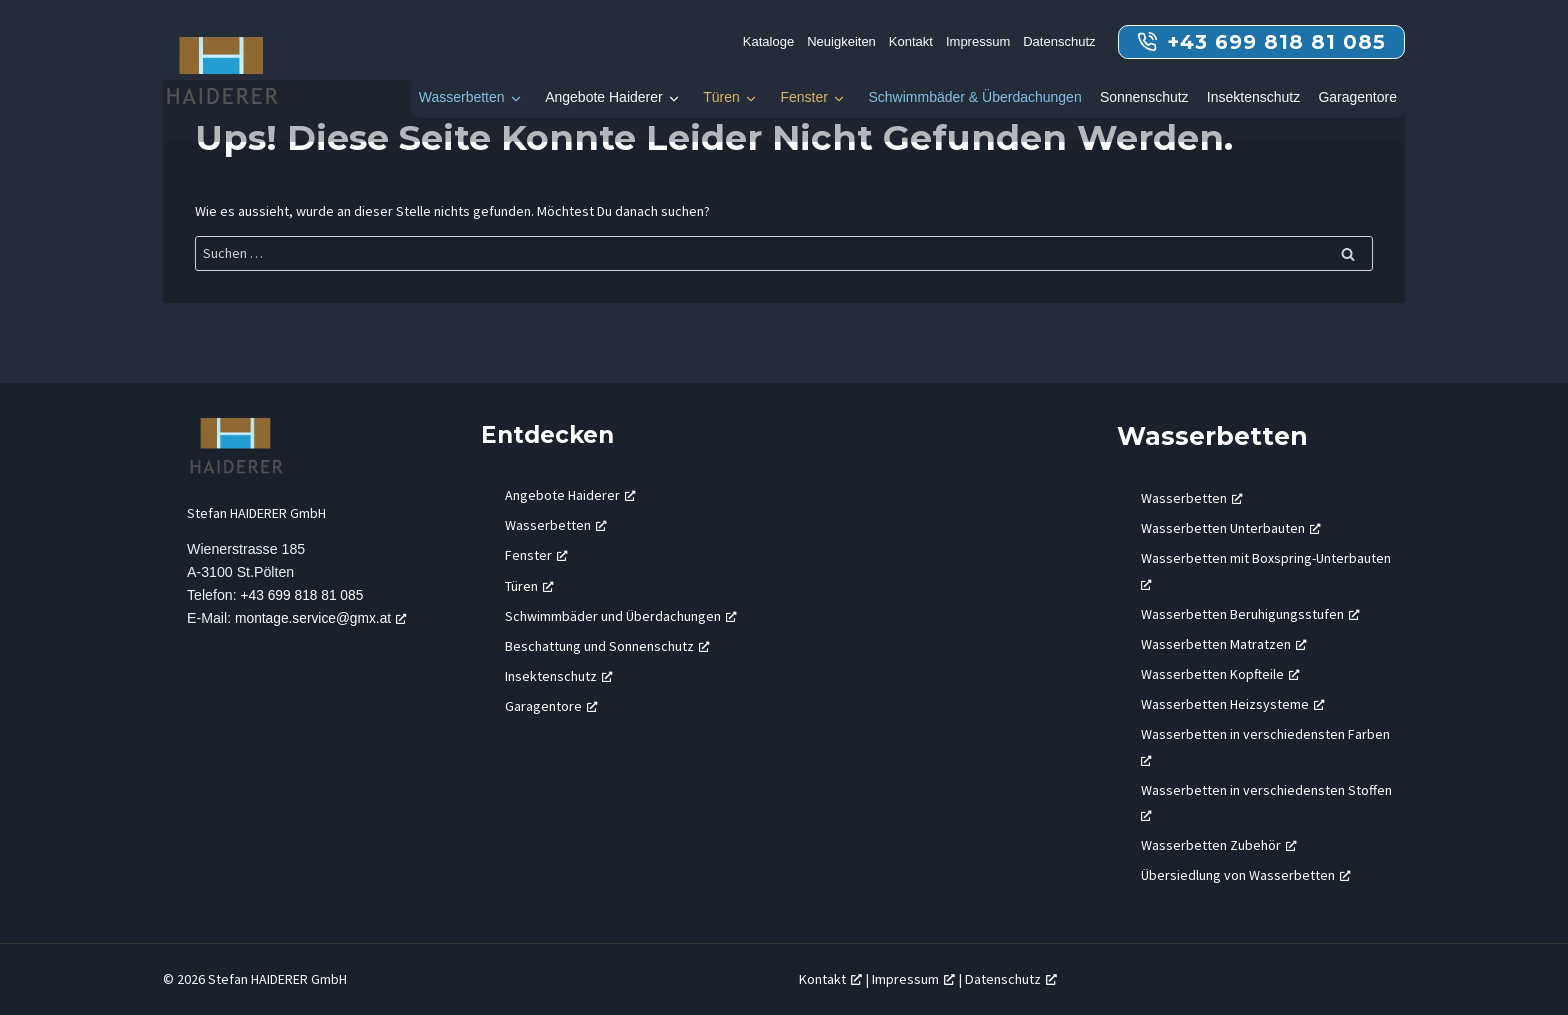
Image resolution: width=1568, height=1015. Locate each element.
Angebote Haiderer (604, 97)
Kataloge (768, 41)
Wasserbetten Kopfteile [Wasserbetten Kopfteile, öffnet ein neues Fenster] (1220, 674)
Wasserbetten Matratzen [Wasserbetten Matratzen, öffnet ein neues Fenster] (1224, 644)
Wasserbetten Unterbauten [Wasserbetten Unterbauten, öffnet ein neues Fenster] (1231, 528)
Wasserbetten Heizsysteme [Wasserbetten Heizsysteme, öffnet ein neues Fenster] (1233, 704)
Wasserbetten (462, 97)
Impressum (978, 41)
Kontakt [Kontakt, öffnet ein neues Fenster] (830, 979)
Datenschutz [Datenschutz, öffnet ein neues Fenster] (1011, 979)
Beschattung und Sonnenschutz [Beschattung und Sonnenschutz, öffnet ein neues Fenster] (607, 646)
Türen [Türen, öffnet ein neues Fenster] (529, 586)
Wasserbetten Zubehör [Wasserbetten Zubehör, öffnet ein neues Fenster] (1219, 845)
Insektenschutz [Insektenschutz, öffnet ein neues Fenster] (559, 676)
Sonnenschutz (1144, 97)
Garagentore (1357, 97)
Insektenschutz (1253, 97)
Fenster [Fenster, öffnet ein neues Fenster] (536, 555)
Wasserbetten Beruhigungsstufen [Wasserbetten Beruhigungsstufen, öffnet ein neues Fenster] (1250, 614)
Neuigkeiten (841, 41)
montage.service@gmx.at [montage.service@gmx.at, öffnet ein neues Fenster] (325, 619)
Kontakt (911, 41)
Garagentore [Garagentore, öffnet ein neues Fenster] (551, 706)
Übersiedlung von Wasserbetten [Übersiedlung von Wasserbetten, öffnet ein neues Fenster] (1246, 875)
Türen (721, 97)
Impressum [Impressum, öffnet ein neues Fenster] (913, 979)
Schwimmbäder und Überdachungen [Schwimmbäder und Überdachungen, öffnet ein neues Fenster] (621, 616)
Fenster (803, 97)
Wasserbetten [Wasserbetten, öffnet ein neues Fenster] (556, 525)
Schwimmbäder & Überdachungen (974, 97)
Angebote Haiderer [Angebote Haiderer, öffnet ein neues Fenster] (570, 495)
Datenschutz (1059, 41)
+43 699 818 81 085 (305, 596)
